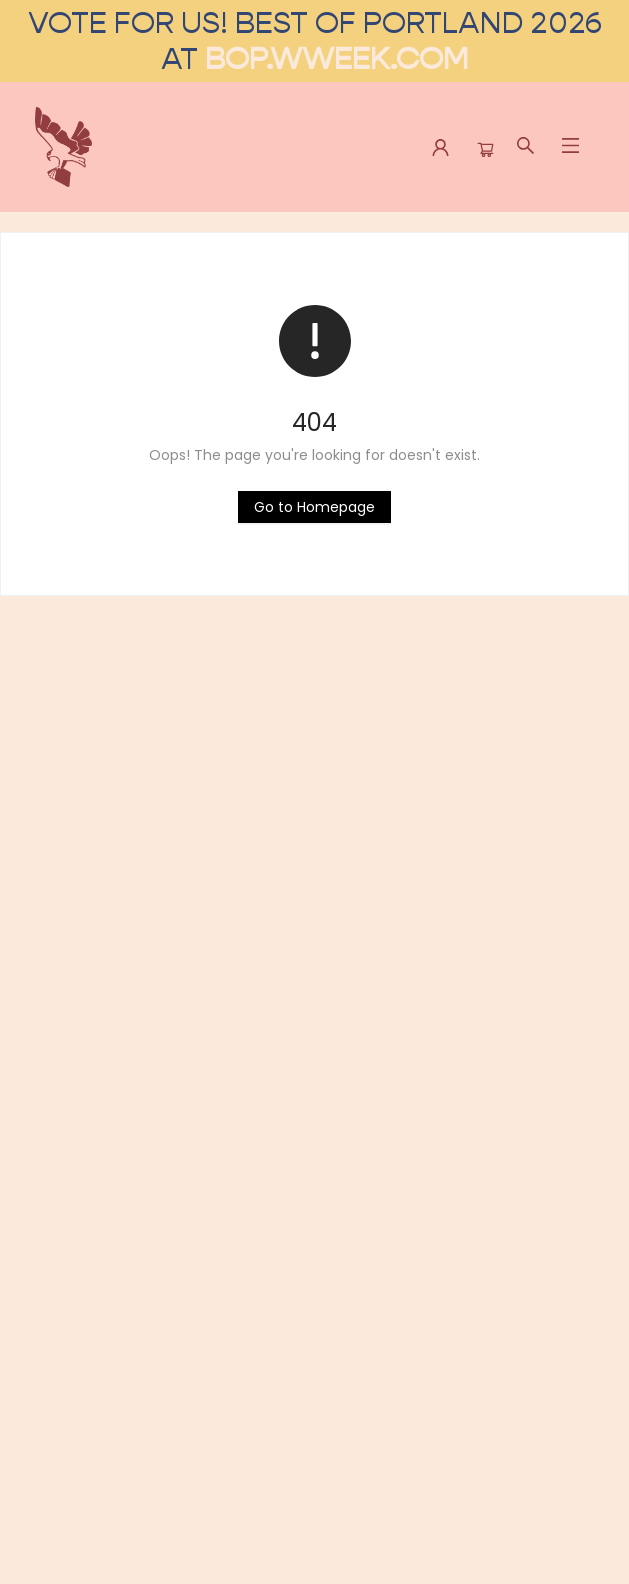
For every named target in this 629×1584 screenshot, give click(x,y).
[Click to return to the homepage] (314, 507)
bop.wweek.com (336, 59)
